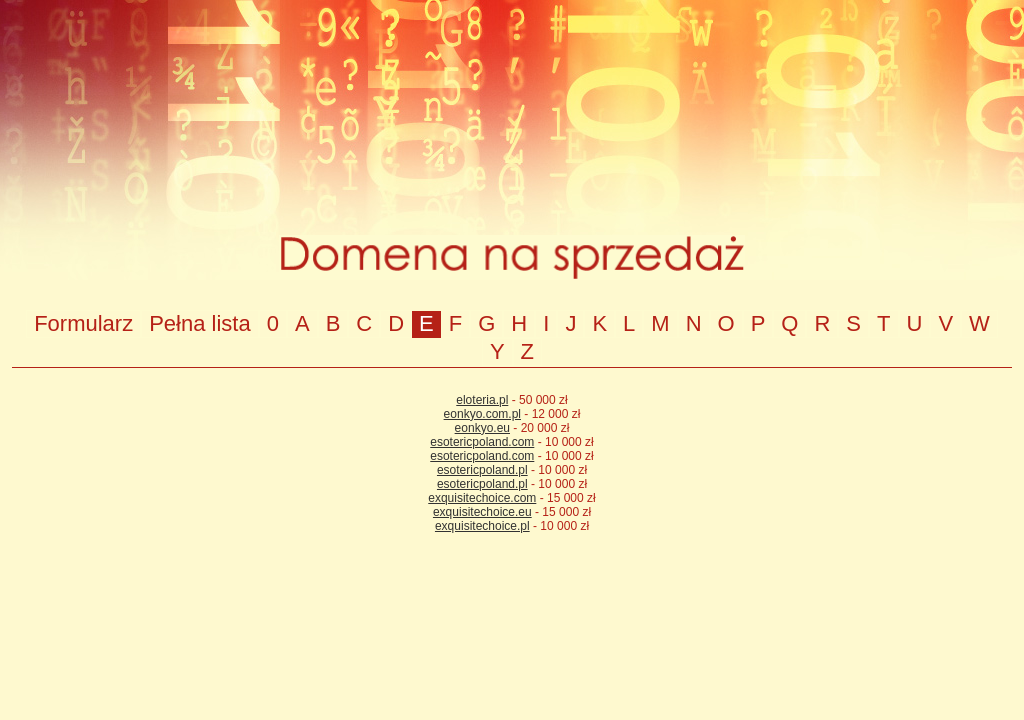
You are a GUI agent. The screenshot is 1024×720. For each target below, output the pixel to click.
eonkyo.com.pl (482, 414)
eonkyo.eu (482, 428)
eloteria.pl (482, 400)
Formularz (83, 323)
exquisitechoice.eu (482, 512)
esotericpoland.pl (482, 470)
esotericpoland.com (482, 442)
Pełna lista (200, 323)
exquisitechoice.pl (482, 526)
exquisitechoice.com (482, 498)
